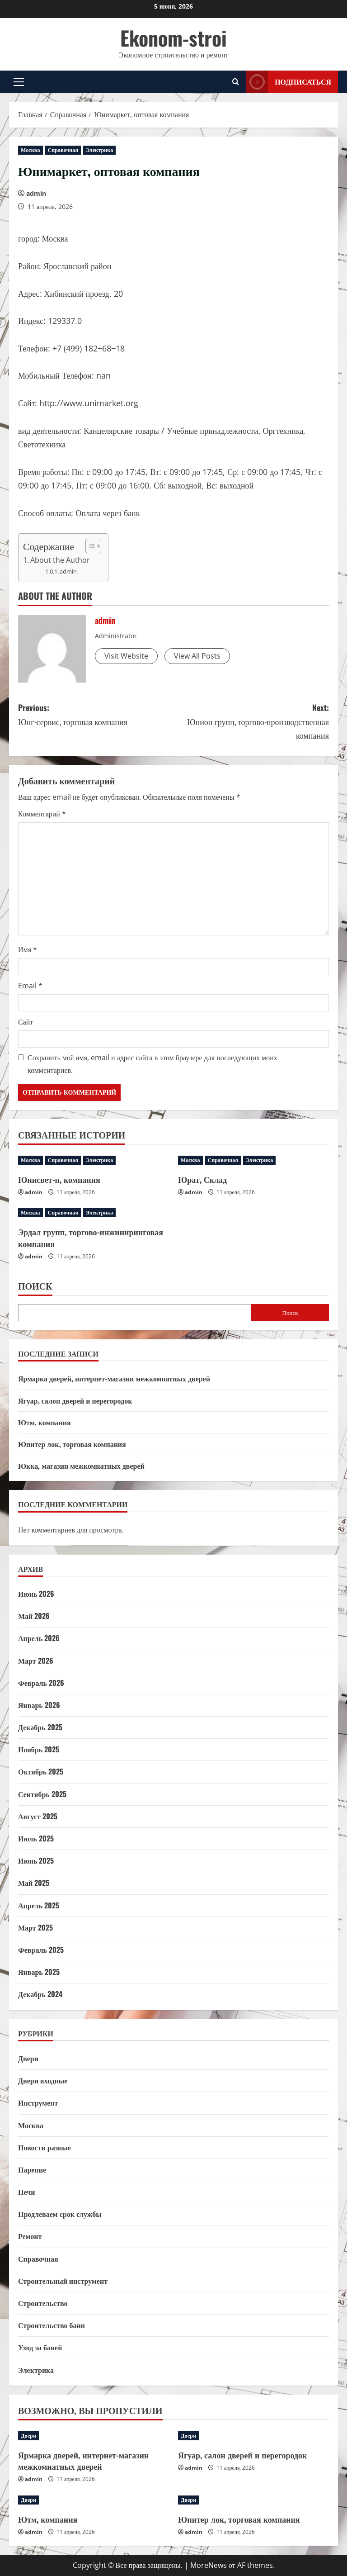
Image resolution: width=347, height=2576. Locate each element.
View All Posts (197, 656)
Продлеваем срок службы (60, 2213)
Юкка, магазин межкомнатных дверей (81, 1465)
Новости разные (44, 2147)
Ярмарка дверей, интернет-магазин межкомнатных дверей (114, 1378)
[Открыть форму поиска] (235, 81)
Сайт (25, 1022)
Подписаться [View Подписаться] (288, 82)
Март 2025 (35, 1927)
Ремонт (30, 2235)
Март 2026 (35, 1660)
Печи (26, 2191)
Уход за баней (40, 2347)
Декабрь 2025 (40, 1727)
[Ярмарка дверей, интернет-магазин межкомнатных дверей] (93, 2436)
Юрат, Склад (202, 1179)
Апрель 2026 (39, 1637)
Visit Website (126, 656)
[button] (18, 81)
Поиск (35, 1285)
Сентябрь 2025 (42, 1793)
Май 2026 (34, 1615)
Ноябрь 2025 (38, 1749)
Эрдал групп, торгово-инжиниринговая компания (90, 1237)
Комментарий (42, 814)
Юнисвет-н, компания (59, 1179)
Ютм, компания (44, 1422)
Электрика (99, 150)
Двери (28, 2058)
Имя (27, 949)
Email (30, 986)
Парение (32, 2169)
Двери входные (42, 2080)
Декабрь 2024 (40, 1993)
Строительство (42, 2302)
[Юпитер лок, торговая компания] (253, 2500)
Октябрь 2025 (40, 1771)
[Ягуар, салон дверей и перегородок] (253, 2436)
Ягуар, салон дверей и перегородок (75, 1400)
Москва (30, 150)
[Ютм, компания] (93, 2500)
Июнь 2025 (36, 1860)
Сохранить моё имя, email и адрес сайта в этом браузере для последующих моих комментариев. (152, 1064)
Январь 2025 (39, 1971)
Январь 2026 (39, 1704)
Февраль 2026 (41, 1682)
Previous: (96, 715)
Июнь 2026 (36, 1593)
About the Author (60, 560)
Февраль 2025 (41, 1949)
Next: (251, 722)
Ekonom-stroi (173, 37)
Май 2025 (33, 1882)
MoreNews (208, 2565)
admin (36, 193)
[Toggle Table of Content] (89, 546)
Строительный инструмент (63, 2280)
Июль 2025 (36, 1838)
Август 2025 (37, 1816)
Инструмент (38, 2102)
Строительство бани (51, 2325)
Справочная (63, 150)
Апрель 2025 (38, 1905)
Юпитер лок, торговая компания (72, 1443)
